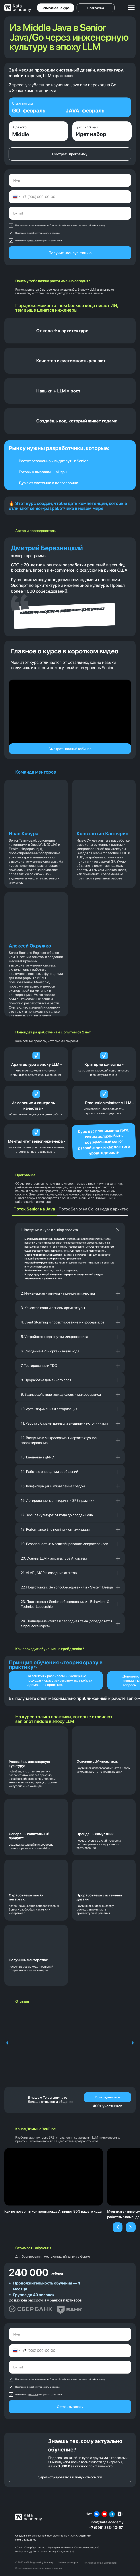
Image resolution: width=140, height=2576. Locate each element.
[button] (55, 7)
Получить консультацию (70, 252)
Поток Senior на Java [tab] (34, 1209)
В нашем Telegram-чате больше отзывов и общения (50, 2099)
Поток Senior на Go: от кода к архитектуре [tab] (97, 1209)
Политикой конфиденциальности (65, 225)
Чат (89, 2514)
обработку (33, 233)
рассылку (33, 240)
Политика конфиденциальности (99, 2562)
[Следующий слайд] (132, 2043)
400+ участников (107, 2106)
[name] (70, 180)
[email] (70, 213)
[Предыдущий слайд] (7, 2043)
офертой (87, 225)
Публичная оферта (68, 2562)
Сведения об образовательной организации (38, 2568)
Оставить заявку (70, 2407)
